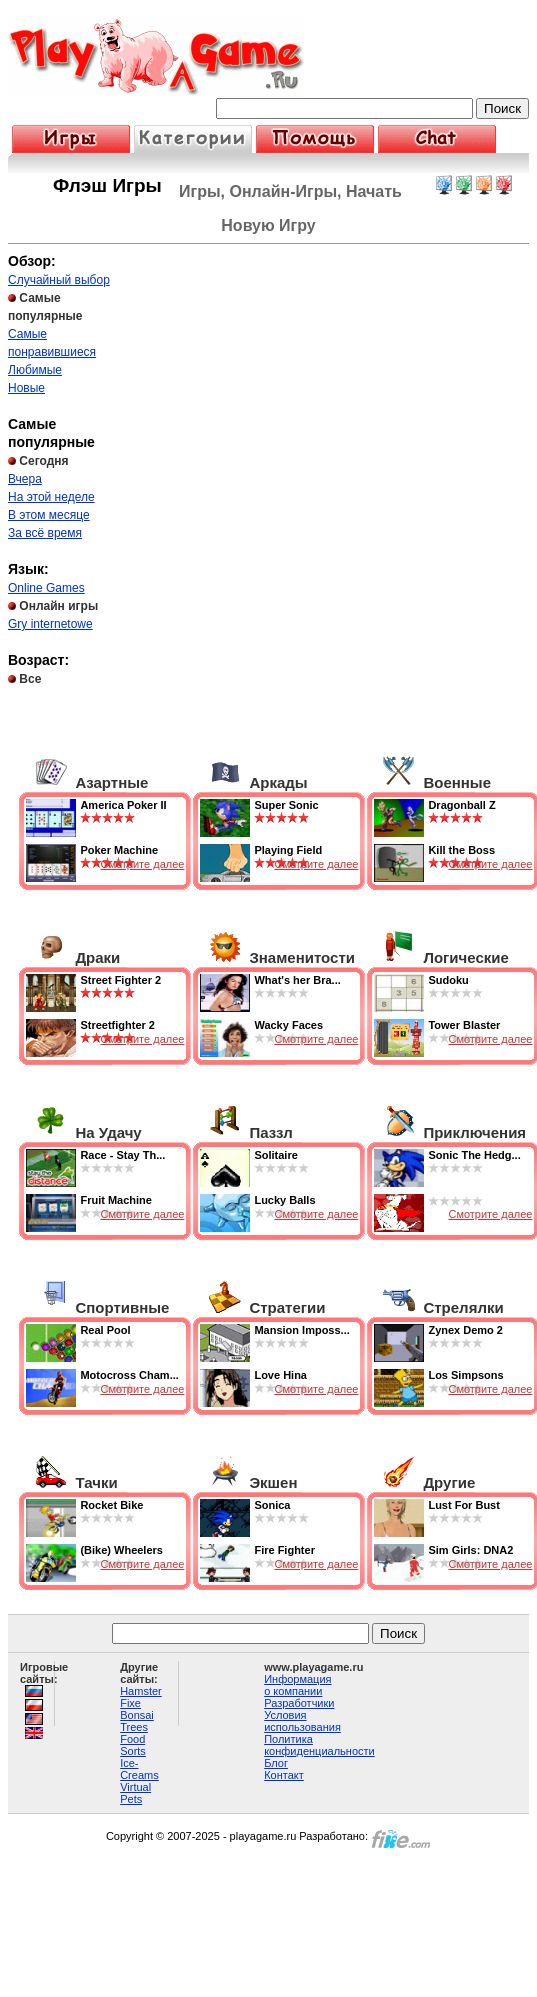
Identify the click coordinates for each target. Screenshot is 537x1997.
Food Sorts (133, 1745)
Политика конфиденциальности (319, 1745)
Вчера (25, 479)
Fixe (130, 1703)
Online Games (46, 588)
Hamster (141, 1691)
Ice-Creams (139, 1769)
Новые (26, 388)
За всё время (45, 533)
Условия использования (302, 1721)
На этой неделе (51, 497)
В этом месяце (49, 515)
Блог (276, 1763)
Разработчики (299, 1703)
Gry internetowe (50, 624)
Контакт (284, 1775)
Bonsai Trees (137, 1721)
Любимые (35, 370)
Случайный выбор (59, 280)
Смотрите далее (142, 864)
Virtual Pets (135, 1793)
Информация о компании (297, 1685)
